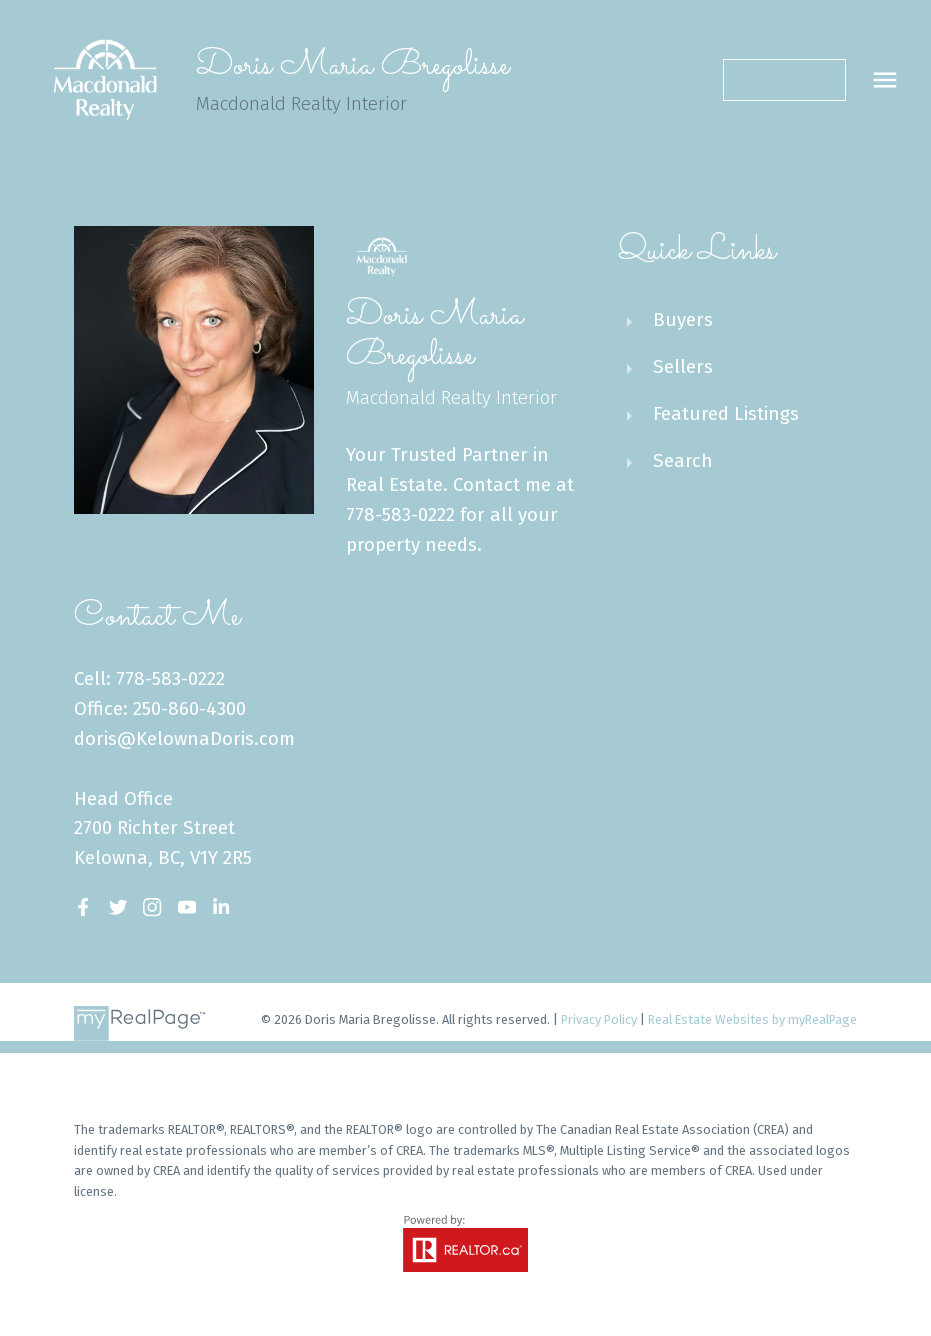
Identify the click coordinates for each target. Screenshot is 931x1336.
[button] (784, 80)
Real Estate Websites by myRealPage (752, 1019)
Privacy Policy (599, 1019)
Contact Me (784, 80)
